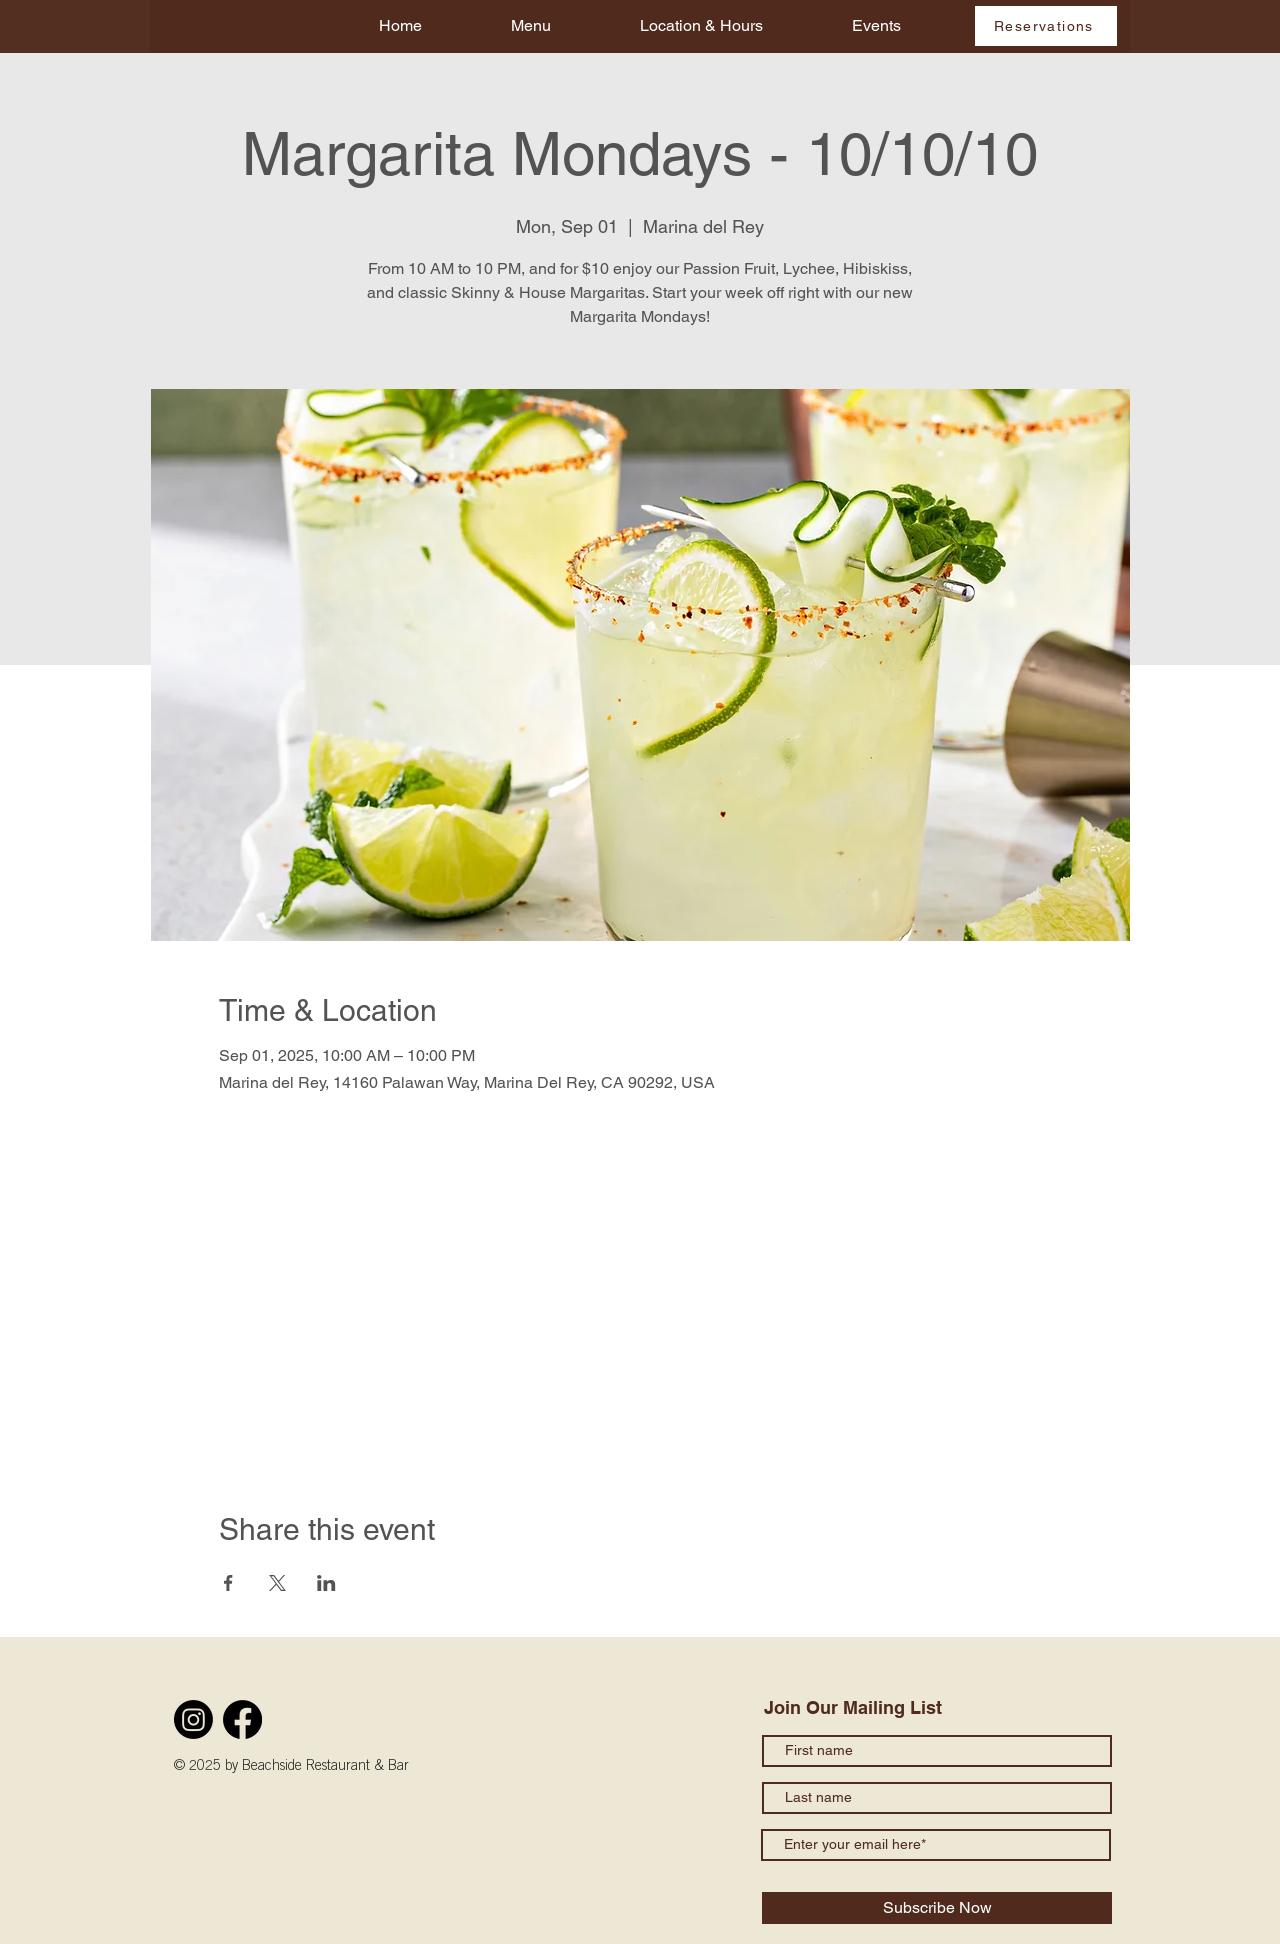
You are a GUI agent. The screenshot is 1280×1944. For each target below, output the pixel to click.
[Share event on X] (277, 1583)
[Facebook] (242, 1719)
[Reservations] (1046, 26)
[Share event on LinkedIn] (326, 1583)
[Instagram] (193, 1719)
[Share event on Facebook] (228, 1583)
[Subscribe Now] (937, 1908)
